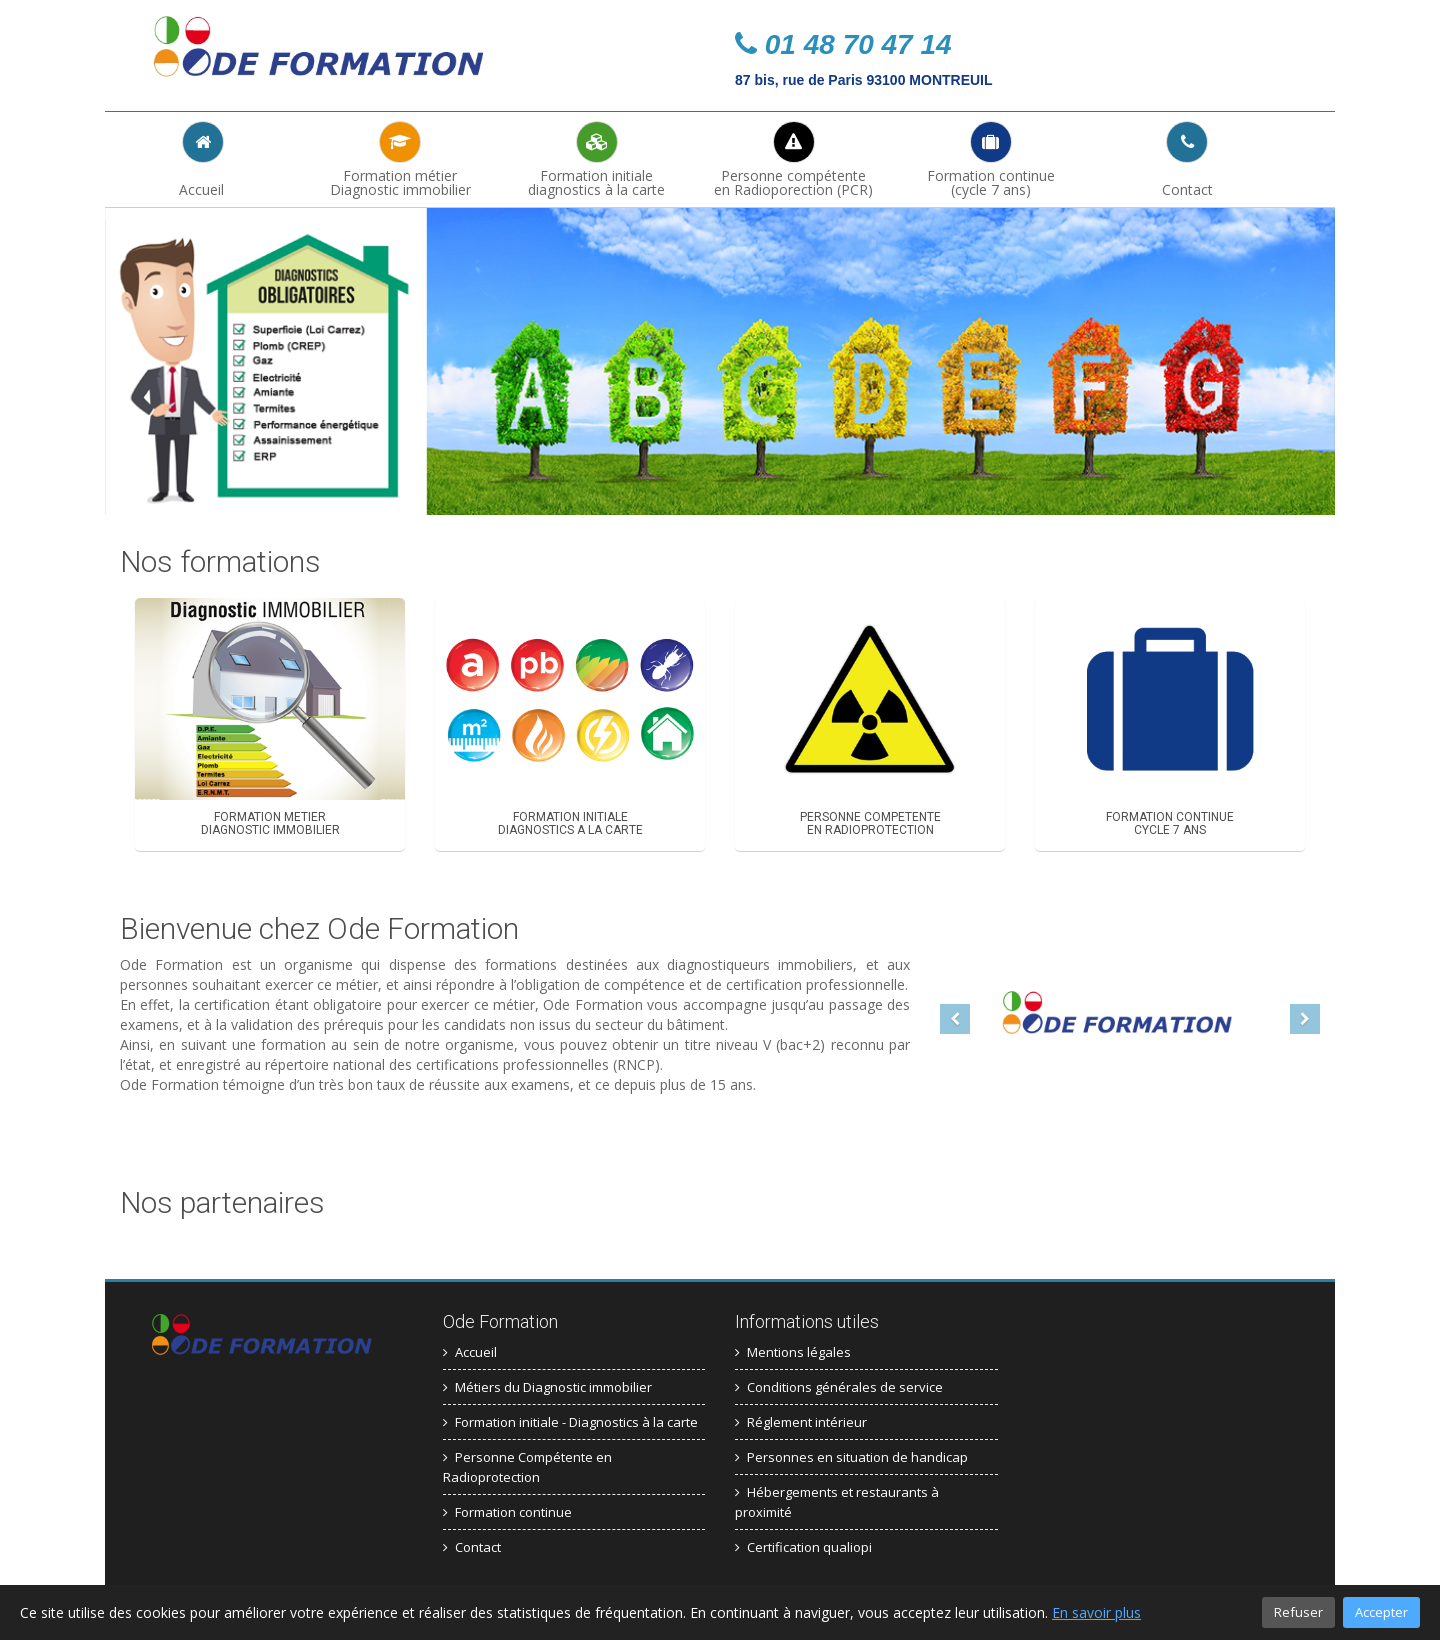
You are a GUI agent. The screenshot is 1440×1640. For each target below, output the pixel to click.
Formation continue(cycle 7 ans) (990, 159)
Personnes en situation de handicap (851, 1455)
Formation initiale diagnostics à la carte (597, 159)
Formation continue (507, 1510)
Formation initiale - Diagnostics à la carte (570, 1420)
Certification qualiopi (803, 1545)
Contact (1187, 159)
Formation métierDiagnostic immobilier (400, 159)
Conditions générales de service (839, 1385)
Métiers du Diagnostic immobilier (547, 1385)
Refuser (1298, 1612)
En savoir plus (1096, 1612)
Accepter (1381, 1612)
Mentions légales (793, 1350)
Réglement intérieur (801, 1420)
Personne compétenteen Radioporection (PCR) (794, 159)
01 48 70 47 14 (843, 44)
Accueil (203, 159)
